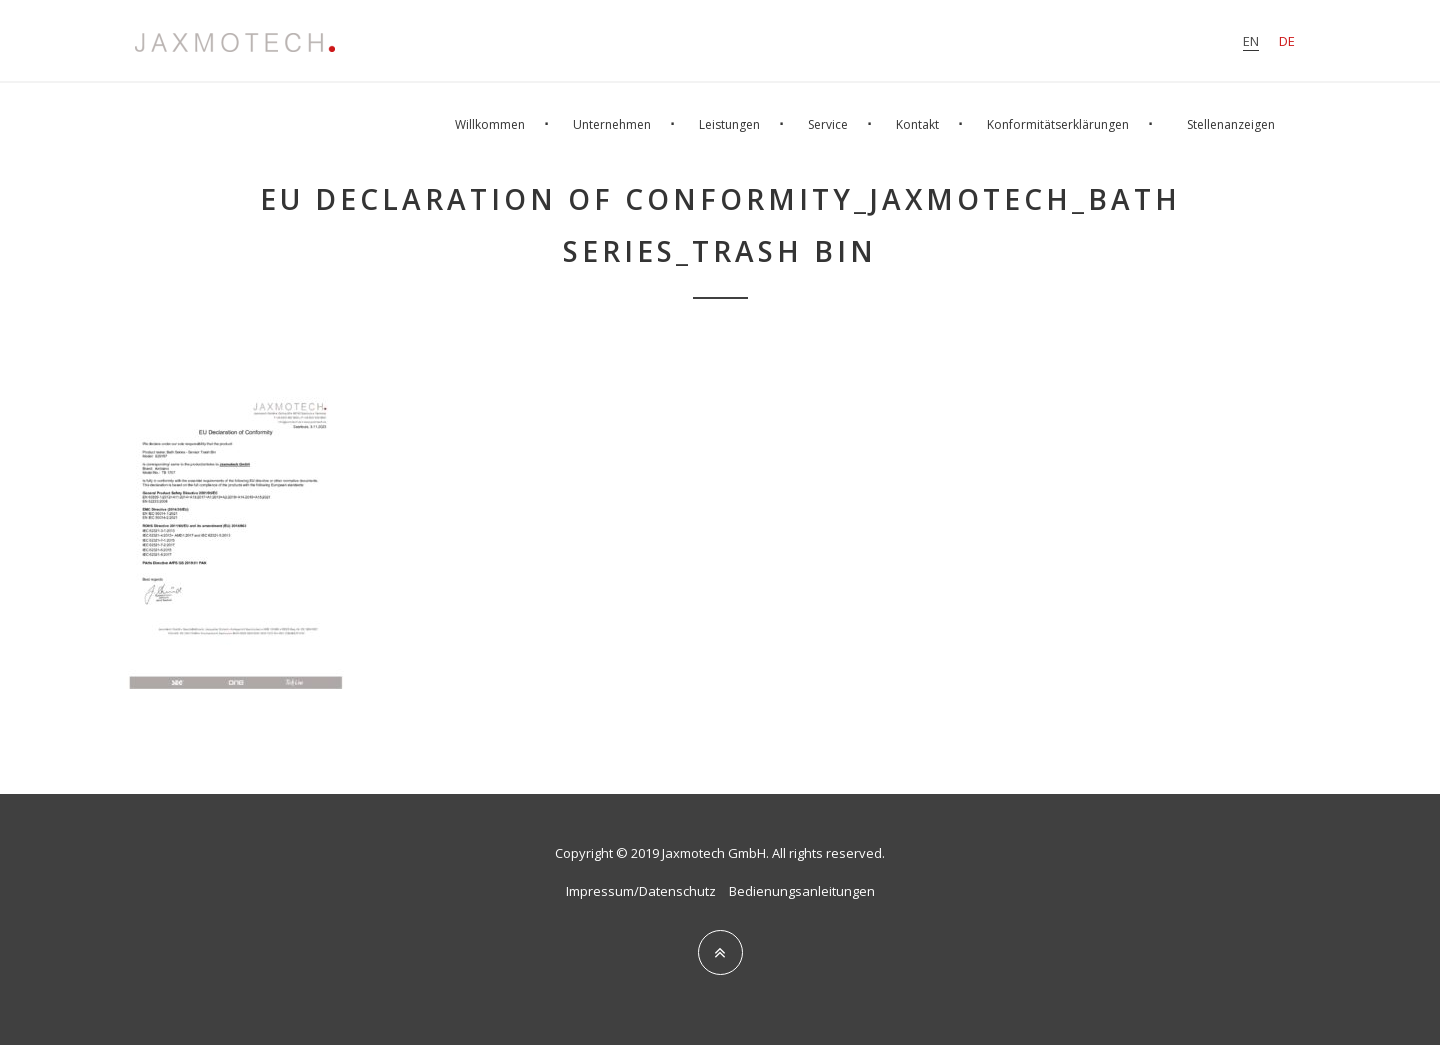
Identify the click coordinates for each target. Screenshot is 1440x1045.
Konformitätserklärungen (1058, 124)
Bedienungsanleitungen (802, 891)
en (1251, 41)
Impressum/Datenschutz (641, 891)
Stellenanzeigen (1231, 124)
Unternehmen (612, 124)
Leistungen (729, 124)
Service (828, 124)
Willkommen (490, 124)
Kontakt (917, 124)
